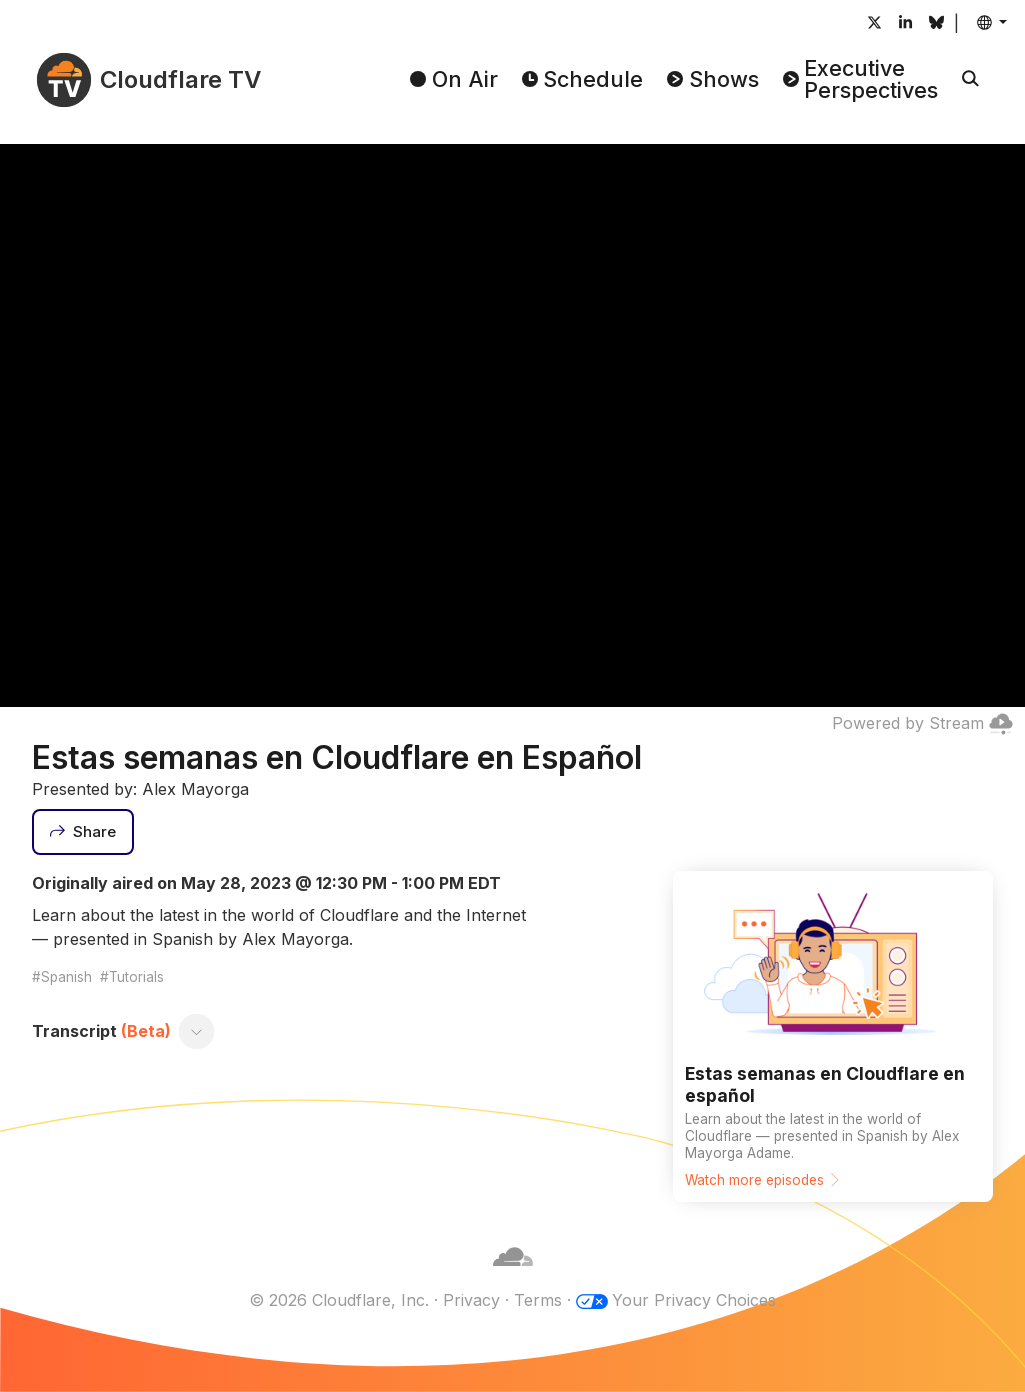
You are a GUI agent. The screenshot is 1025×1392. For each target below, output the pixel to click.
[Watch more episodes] (833, 1036)
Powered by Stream (922, 723)
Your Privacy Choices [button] (694, 1300)
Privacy (471, 1300)
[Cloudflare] (513, 1276)
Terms (538, 1300)
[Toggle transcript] (197, 1031)
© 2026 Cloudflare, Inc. (339, 1300)
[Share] (83, 832)
